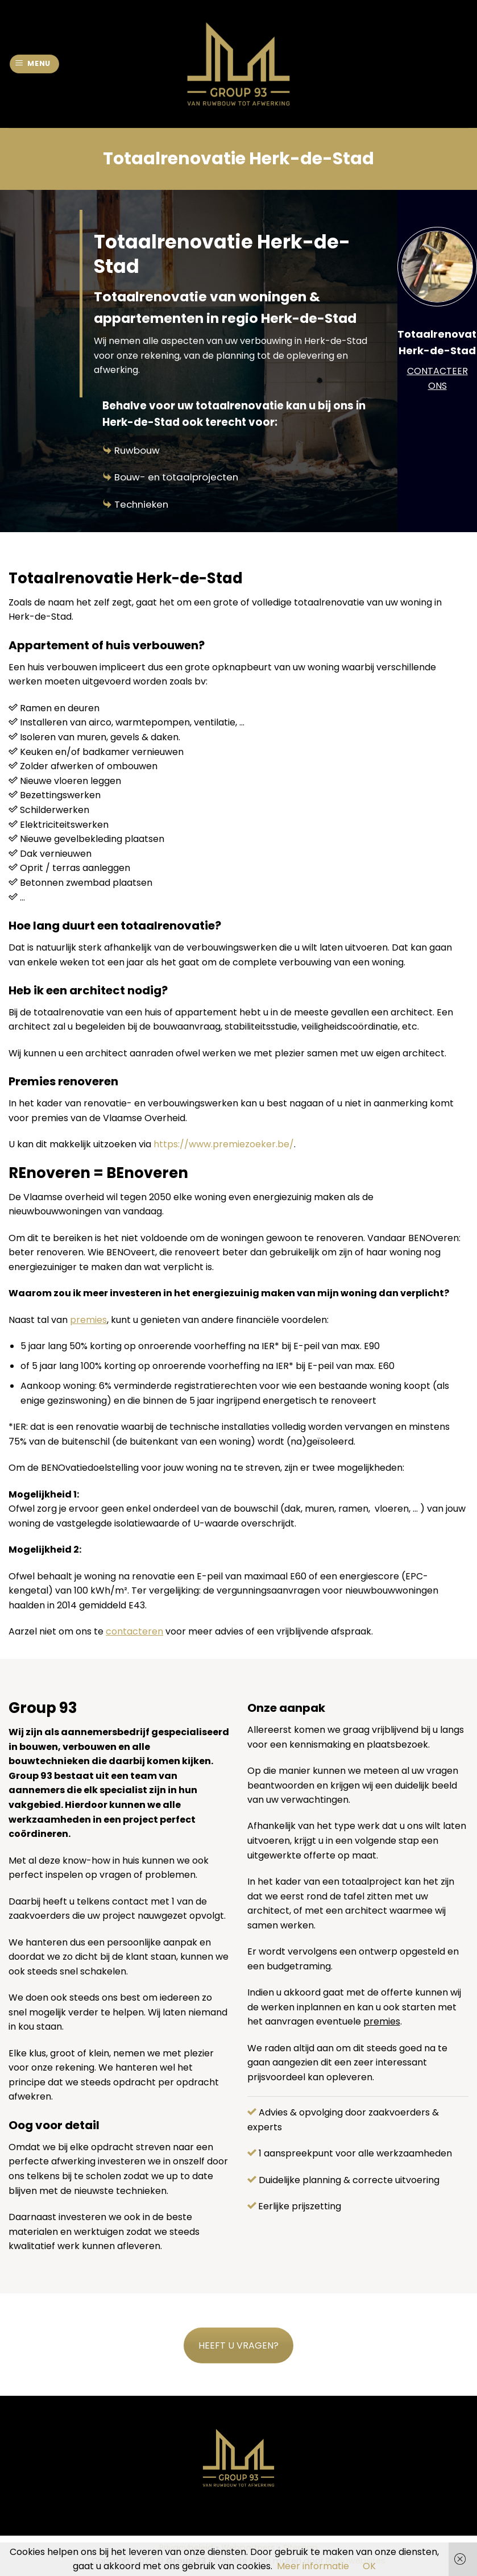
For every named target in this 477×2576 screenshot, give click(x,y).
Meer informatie (313, 2566)
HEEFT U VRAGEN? (238, 2345)
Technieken (141, 504)
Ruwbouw (137, 450)
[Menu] (35, 64)
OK (369, 2566)
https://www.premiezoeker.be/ (224, 1144)
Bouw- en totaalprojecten (176, 477)
